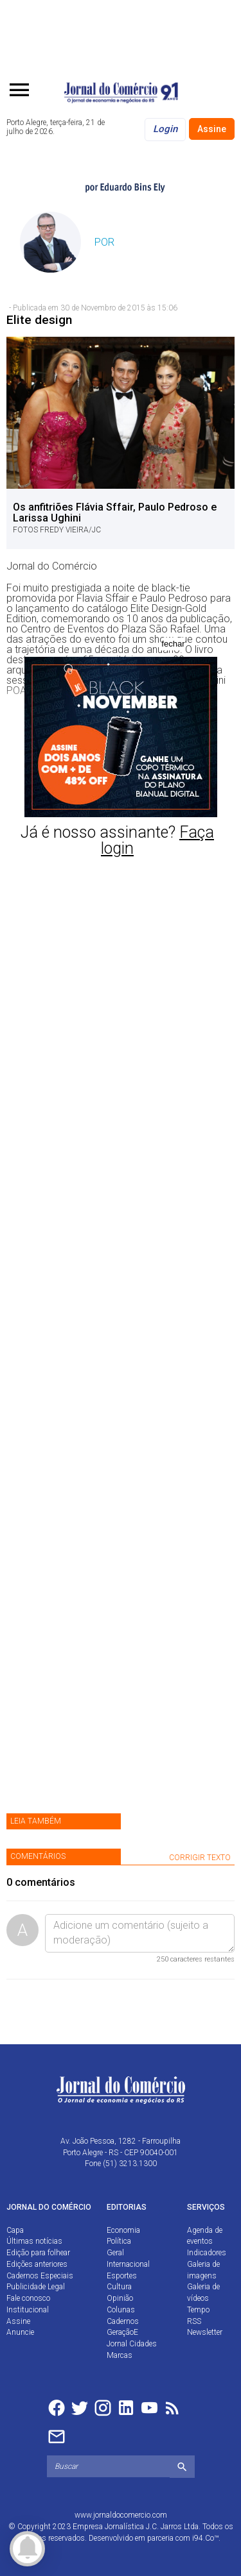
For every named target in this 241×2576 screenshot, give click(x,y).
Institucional (27, 2309)
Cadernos (123, 2321)
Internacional (128, 2264)
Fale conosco (28, 2298)
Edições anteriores (36, 2264)
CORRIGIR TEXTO (200, 1857)
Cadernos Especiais (39, 2275)
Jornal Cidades (132, 2343)
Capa (15, 2230)
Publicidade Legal (35, 2286)
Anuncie (20, 2332)
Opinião (120, 2298)
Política (119, 2241)
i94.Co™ (205, 2538)
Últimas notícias (34, 2241)
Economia (123, 2230)
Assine (211, 129)
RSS (194, 2321)
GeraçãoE (122, 2332)
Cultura (119, 2286)
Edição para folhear (38, 2252)
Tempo (198, 2309)
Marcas (119, 2355)
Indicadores (206, 2252)
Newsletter (204, 2332)
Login (165, 129)
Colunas (121, 2309)
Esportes (122, 2275)
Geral (115, 2252)
